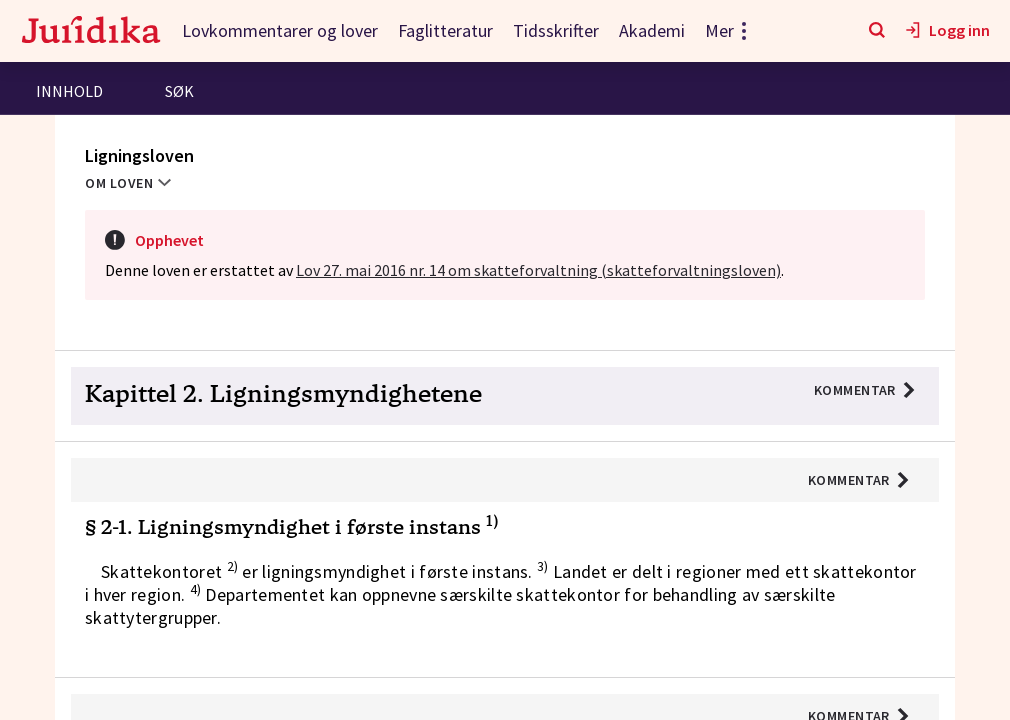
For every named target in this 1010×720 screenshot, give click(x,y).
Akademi (652, 30)
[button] (505, 396)
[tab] (69, 93)
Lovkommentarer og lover (280, 30)
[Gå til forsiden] (91, 31)
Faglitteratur (445, 30)
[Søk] (877, 31)
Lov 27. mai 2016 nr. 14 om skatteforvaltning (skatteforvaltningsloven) (538, 270)
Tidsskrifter (556, 30)
